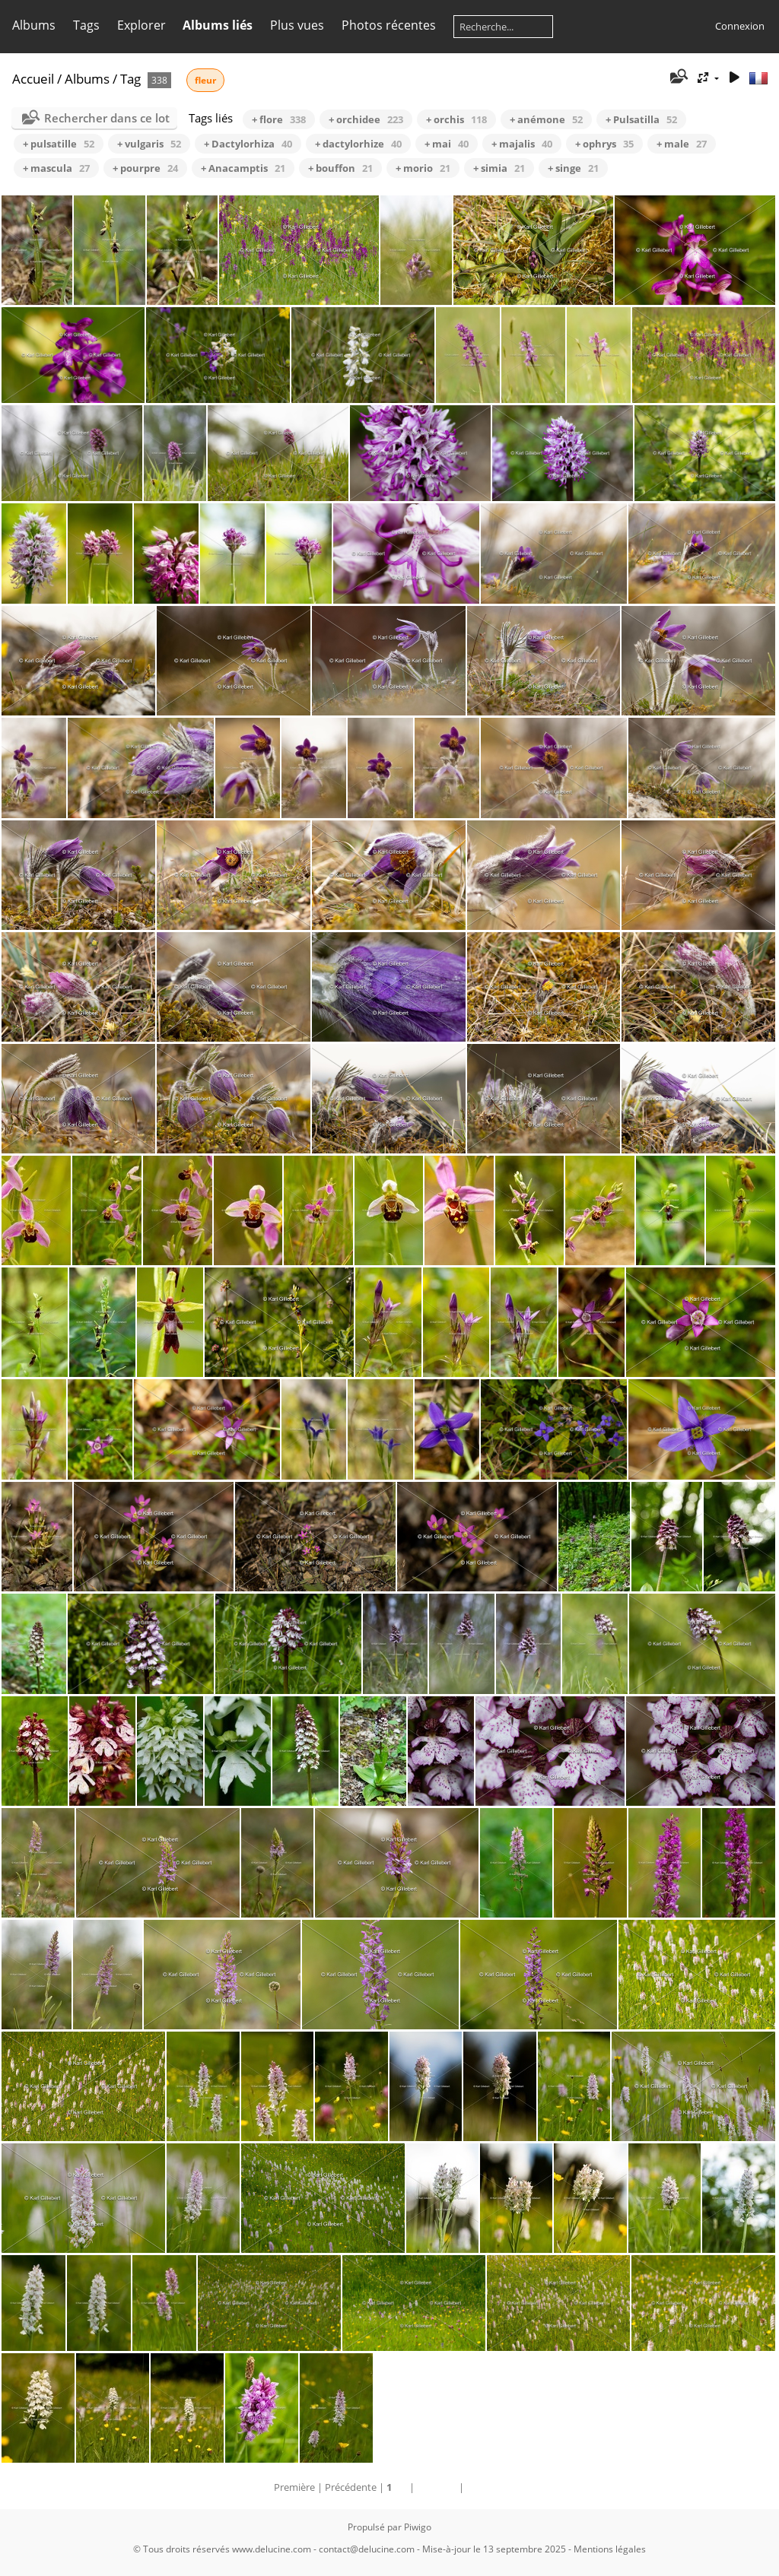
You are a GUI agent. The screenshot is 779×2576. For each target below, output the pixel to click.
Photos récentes (389, 25)
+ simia (499, 168)
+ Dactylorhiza (248, 144)
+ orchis (456, 119)
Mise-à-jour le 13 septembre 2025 (494, 2549)
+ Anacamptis (243, 168)
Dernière (485, 2487)
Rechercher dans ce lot (107, 117)
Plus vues (297, 25)
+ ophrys (604, 144)
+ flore (279, 119)
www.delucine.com (271, 2549)
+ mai (446, 144)
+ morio (423, 168)
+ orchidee (366, 119)
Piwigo (417, 2526)
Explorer (141, 25)
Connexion (740, 26)
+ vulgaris (149, 144)
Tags (86, 25)
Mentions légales (610, 2549)
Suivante (436, 2487)
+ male (682, 144)
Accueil (33, 78)
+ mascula (56, 168)
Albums (34, 25)
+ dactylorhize (358, 144)
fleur (205, 80)
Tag (130, 78)
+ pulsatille (58, 144)
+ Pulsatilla (641, 119)
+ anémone (546, 119)
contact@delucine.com (367, 2549)
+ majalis (521, 144)
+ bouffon (340, 168)
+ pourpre (145, 168)
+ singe (573, 168)
